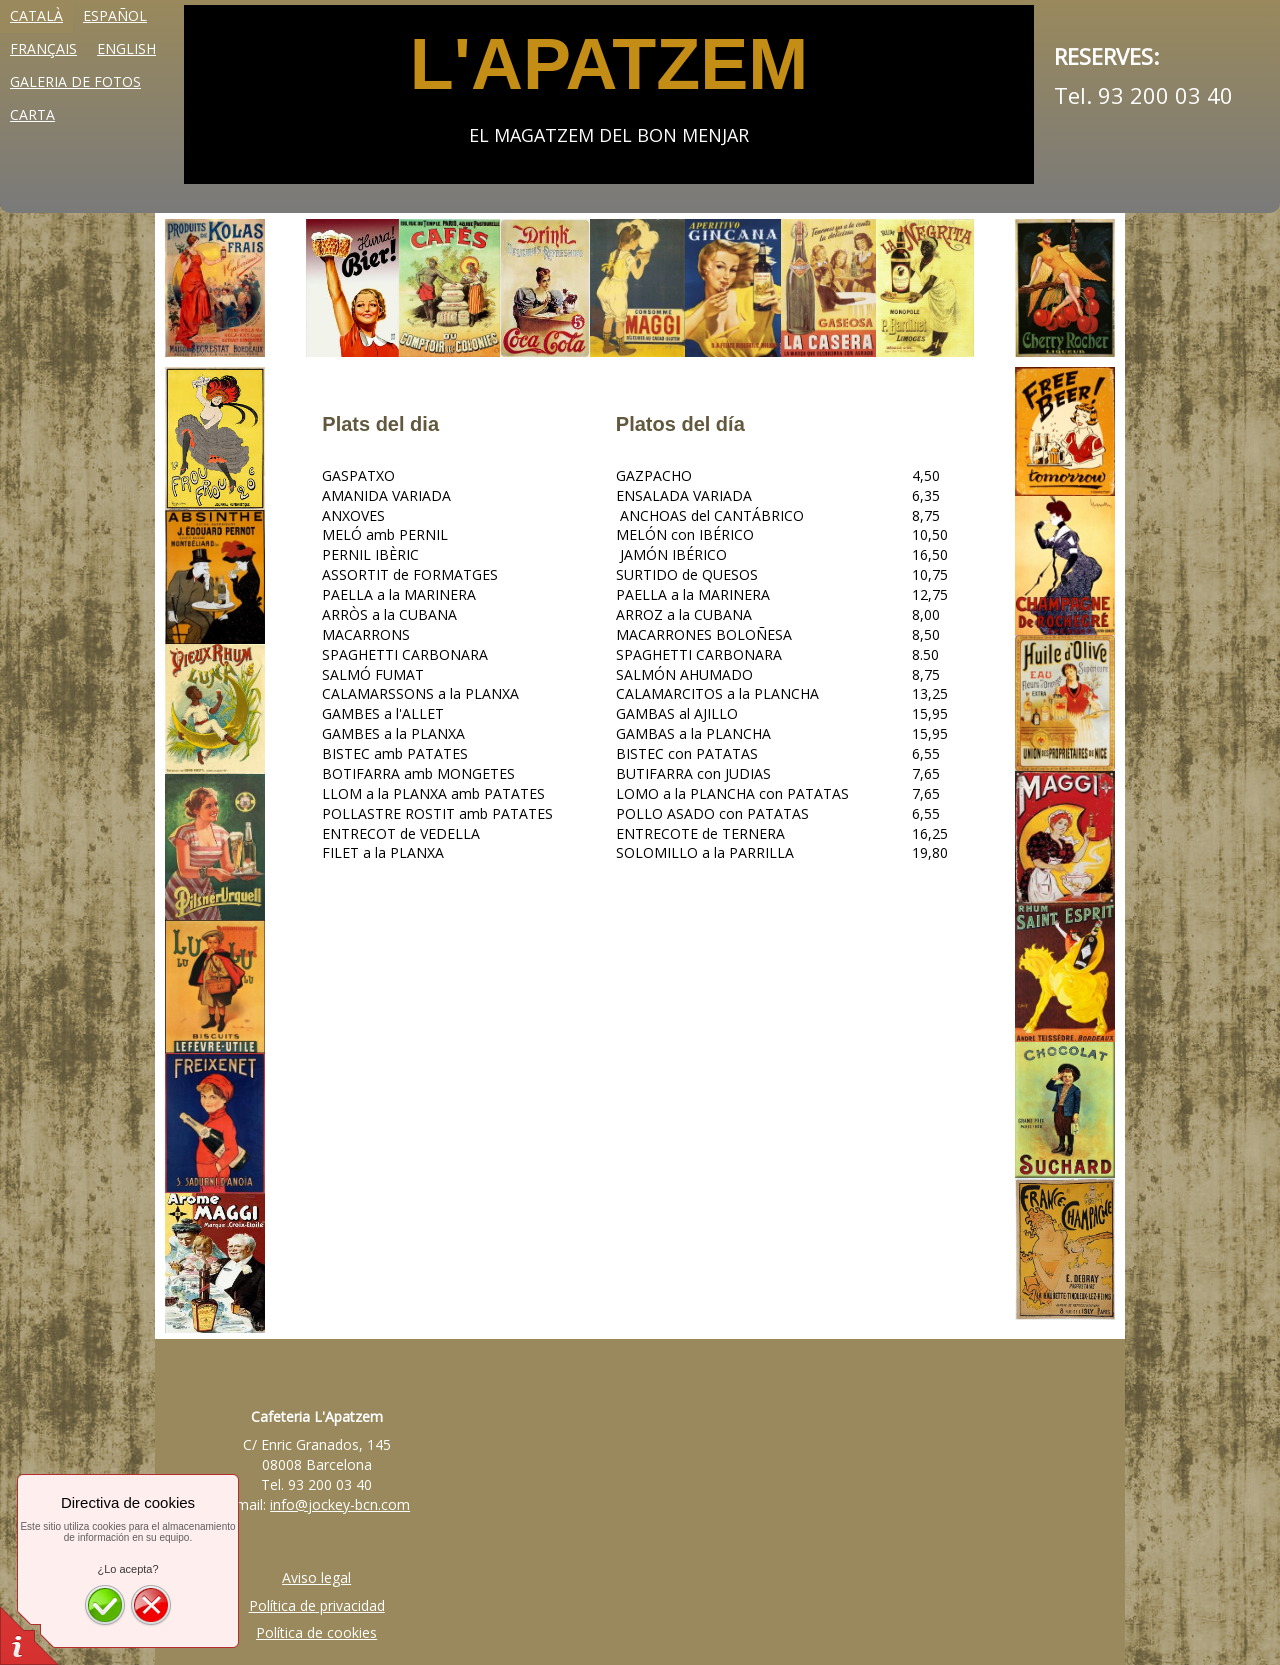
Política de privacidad (317, 1605)
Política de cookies (316, 1632)
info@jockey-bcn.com (340, 1504)
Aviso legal (316, 1577)
